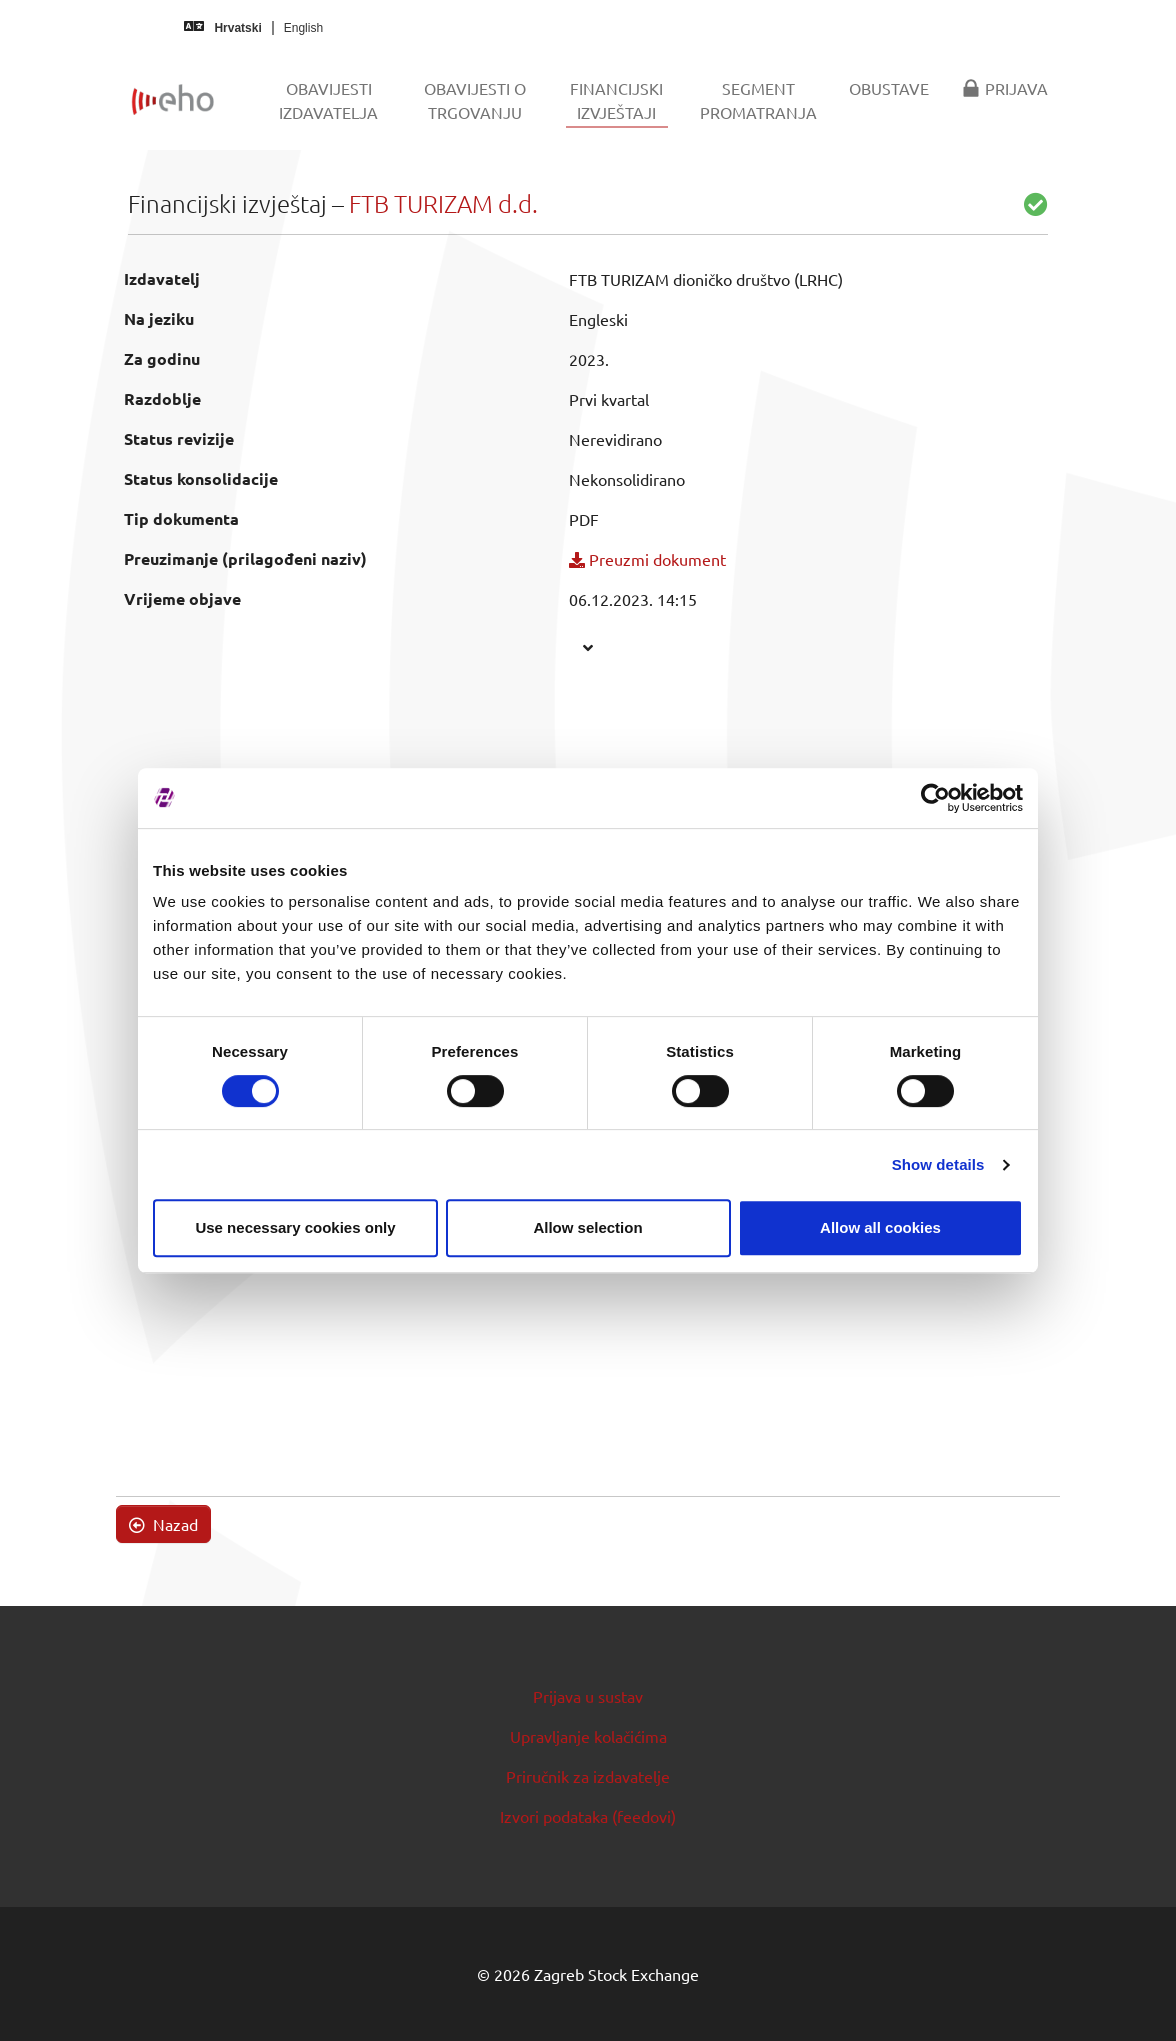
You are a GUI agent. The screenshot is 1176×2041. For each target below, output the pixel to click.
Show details (938, 1164)
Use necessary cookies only (295, 1227)
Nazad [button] (163, 1524)
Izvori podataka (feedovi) (588, 1816)
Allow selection (587, 1227)
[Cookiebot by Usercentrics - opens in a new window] (935, 798)
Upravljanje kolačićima (588, 1736)
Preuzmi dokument (647, 559)
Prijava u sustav (588, 1696)
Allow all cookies (880, 1227)
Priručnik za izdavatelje (588, 1776)
